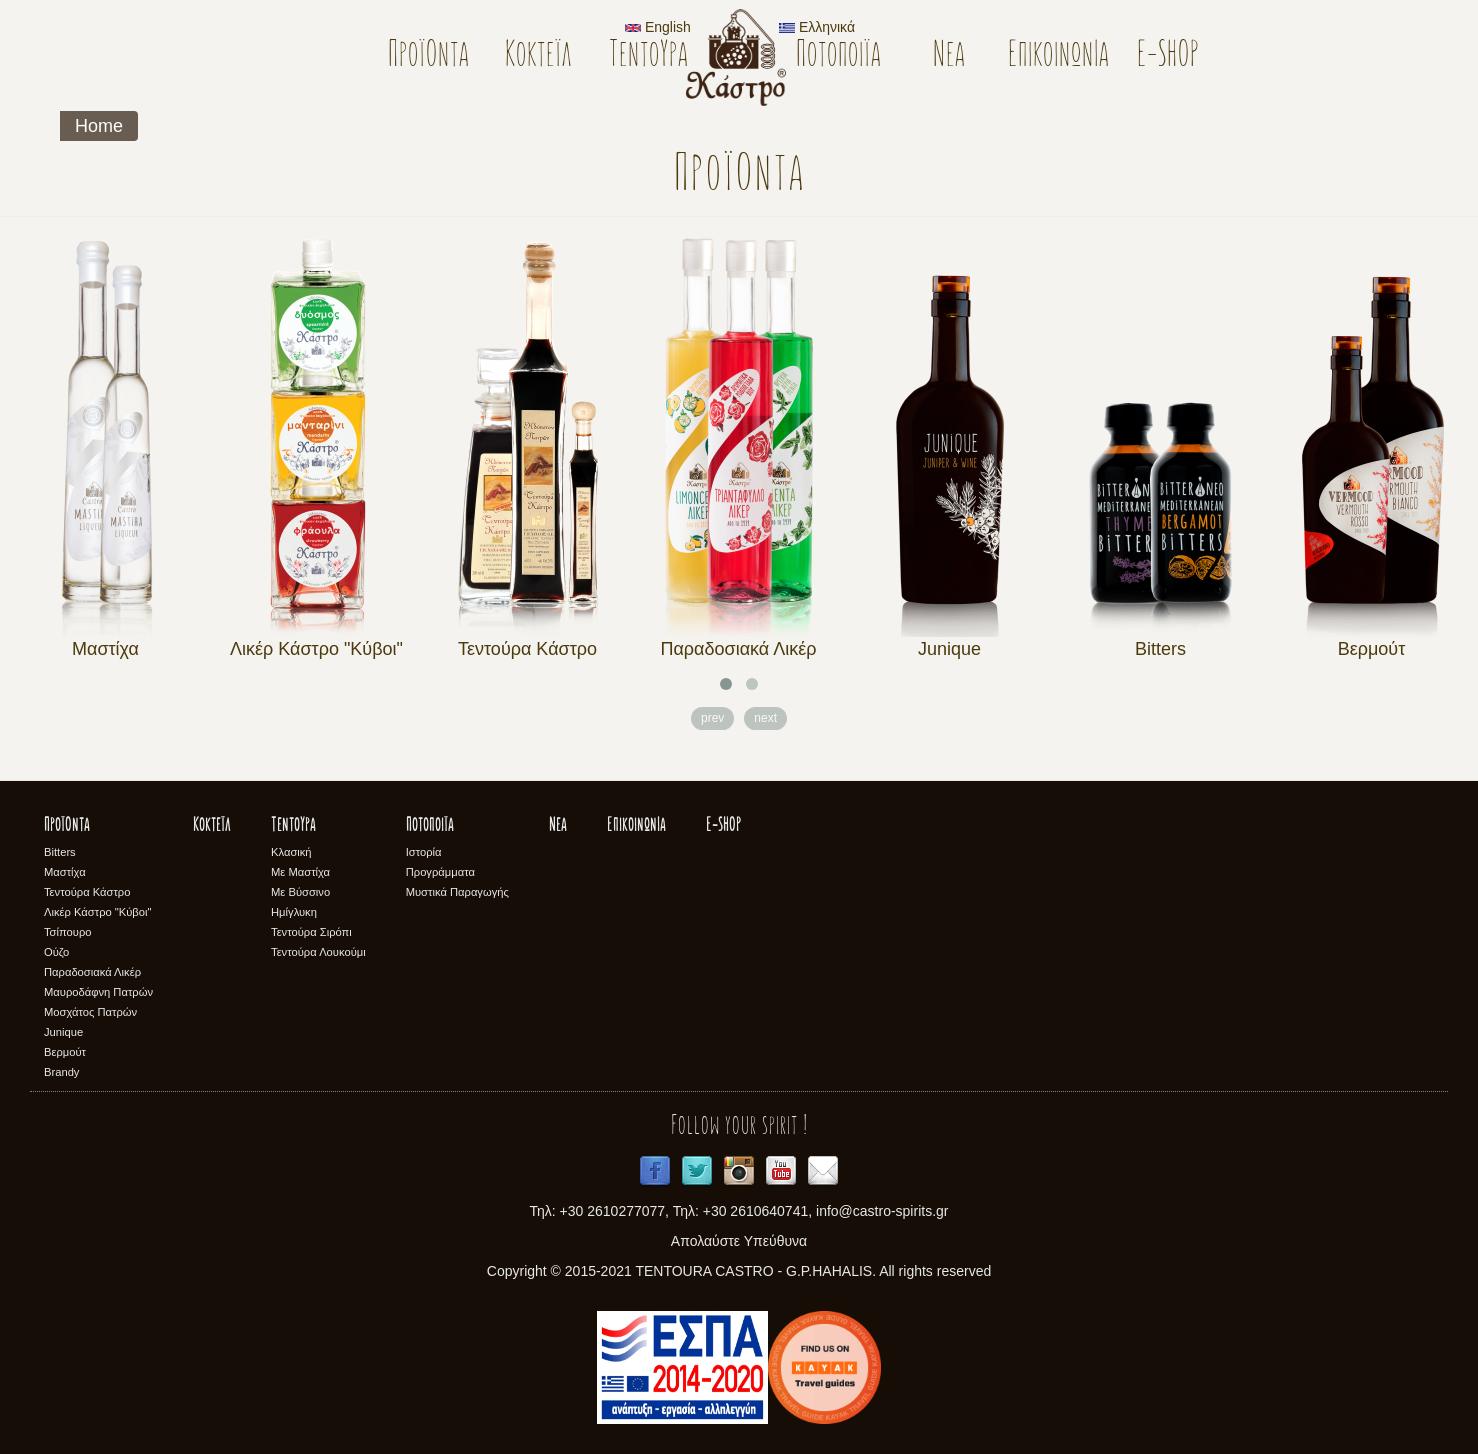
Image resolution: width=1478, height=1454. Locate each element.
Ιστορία (424, 852)
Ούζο (56, 952)
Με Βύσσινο (300, 892)
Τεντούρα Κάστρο (527, 649)
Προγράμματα (440, 872)
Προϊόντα (428, 56)
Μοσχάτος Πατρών (90, 1012)
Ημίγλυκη (294, 912)
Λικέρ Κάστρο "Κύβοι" (316, 649)
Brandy (61, 1072)
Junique (949, 649)
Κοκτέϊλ (538, 56)
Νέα (949, 56)
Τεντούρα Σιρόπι (311, 932)
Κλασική (291, 852)
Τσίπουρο (67, 932)
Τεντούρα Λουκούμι (318, 952)
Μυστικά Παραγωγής (457, 892)
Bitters (1160, 649)
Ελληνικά (817, 27)
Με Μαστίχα (300, 872)
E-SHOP (1168, 56)
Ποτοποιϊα (838, 56)
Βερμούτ (1372, 649)
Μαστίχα (105, 649)
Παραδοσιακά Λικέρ (738, 649)
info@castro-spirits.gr (882, 1211)
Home (99, 126)
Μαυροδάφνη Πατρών (98, 992)
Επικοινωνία (1058, 56)
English (658, 27)
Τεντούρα (648, 56)
